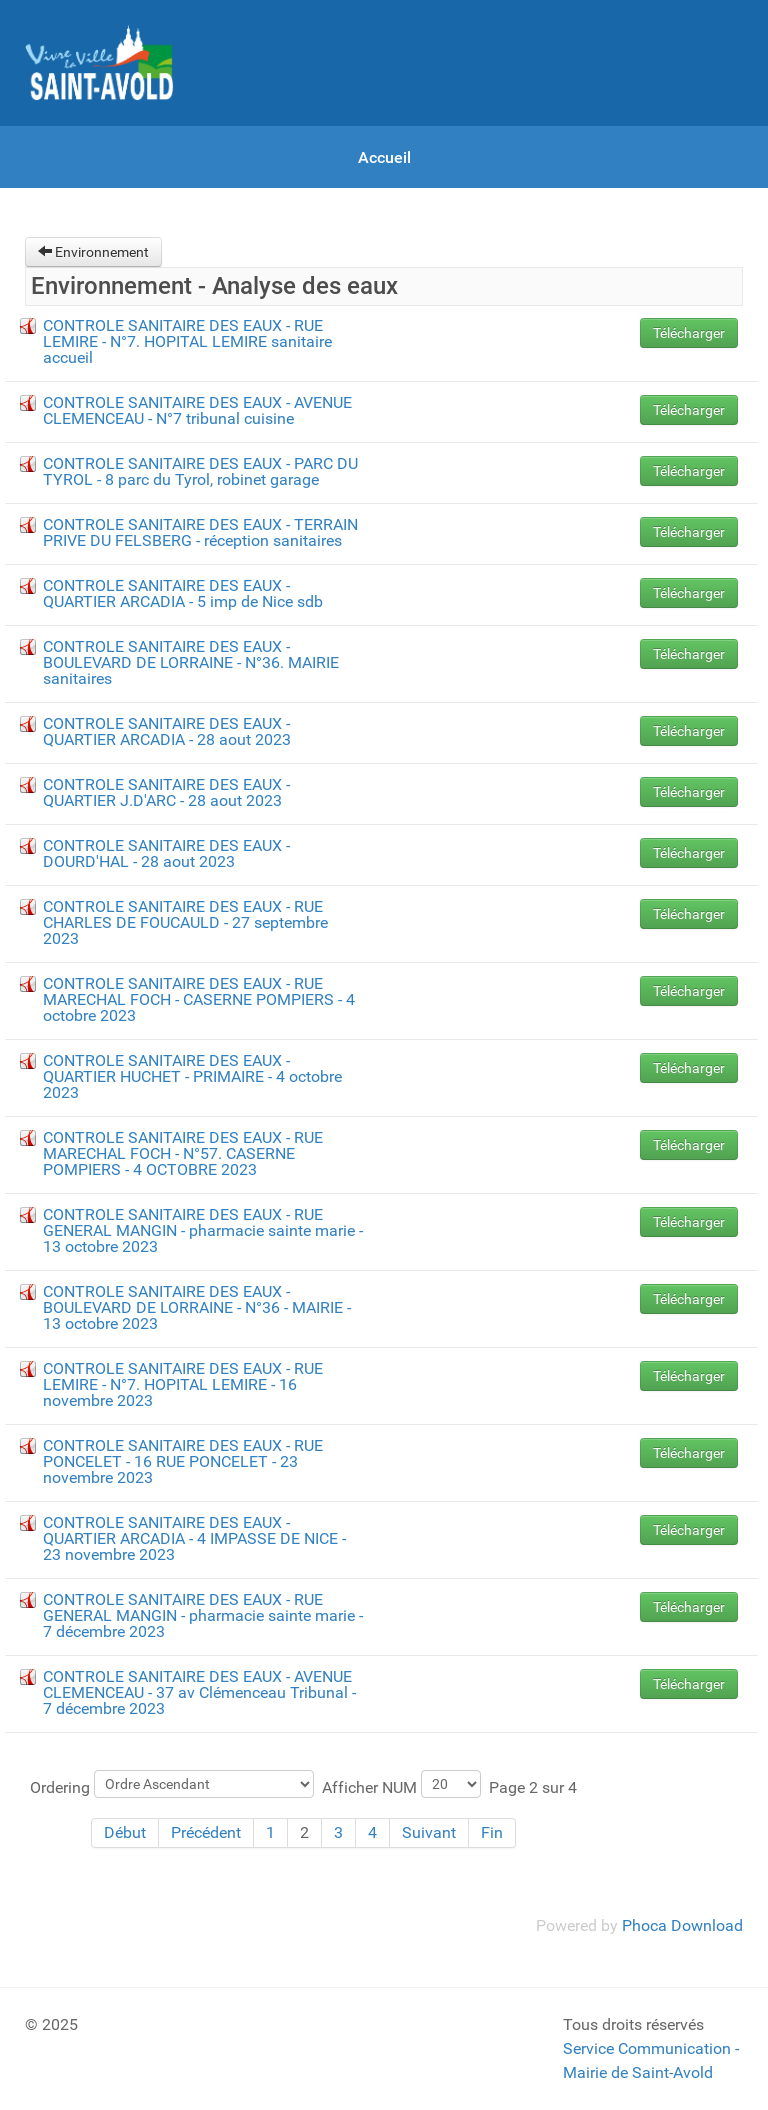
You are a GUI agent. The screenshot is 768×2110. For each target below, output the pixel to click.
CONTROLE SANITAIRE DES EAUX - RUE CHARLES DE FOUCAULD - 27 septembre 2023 (185, 922)
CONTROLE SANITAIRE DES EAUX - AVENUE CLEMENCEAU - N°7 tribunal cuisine (197, 410)
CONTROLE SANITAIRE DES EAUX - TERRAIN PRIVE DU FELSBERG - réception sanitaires (200, 532)
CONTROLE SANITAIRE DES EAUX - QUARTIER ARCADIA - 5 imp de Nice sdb (183, 593)
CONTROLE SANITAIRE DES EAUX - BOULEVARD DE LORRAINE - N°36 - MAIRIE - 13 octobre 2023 (197, 1307)
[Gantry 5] (100, 63)
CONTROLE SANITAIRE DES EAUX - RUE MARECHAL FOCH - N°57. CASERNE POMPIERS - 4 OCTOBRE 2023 (183, 1153)
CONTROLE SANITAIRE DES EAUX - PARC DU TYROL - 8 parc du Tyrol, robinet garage (200, 471)
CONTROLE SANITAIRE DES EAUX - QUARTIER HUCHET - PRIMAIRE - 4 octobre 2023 (192, 1076)
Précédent (206, 1832)
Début (125, 1832)
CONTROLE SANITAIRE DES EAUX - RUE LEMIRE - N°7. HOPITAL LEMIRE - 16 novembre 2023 (183, 1384)
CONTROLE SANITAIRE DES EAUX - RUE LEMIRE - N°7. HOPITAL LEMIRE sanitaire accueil (187, 341)
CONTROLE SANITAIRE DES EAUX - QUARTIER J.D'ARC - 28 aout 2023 (166, 792)
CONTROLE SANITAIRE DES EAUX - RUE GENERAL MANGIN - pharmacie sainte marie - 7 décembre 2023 (203, 1615)
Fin (492, 1832)
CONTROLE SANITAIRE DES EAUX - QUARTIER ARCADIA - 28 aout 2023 (167, 731)
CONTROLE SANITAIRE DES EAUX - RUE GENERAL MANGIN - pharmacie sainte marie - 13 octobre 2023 (203, 1230)
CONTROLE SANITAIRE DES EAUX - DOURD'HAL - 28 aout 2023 (166, 853)
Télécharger (689, 333)
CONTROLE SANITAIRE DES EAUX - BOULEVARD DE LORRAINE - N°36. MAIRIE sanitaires (191, 662)
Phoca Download (682, 1925)
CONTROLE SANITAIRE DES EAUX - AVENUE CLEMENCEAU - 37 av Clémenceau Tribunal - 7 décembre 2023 (199, 1692)
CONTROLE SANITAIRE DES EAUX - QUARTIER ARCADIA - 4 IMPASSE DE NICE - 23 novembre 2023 (194, 1538)
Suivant (429, 1832)
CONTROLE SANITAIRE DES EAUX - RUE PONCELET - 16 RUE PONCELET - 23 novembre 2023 (183, 1461)
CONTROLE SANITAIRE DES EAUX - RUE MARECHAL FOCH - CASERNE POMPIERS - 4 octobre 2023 (199, 999)
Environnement (93, 252)
